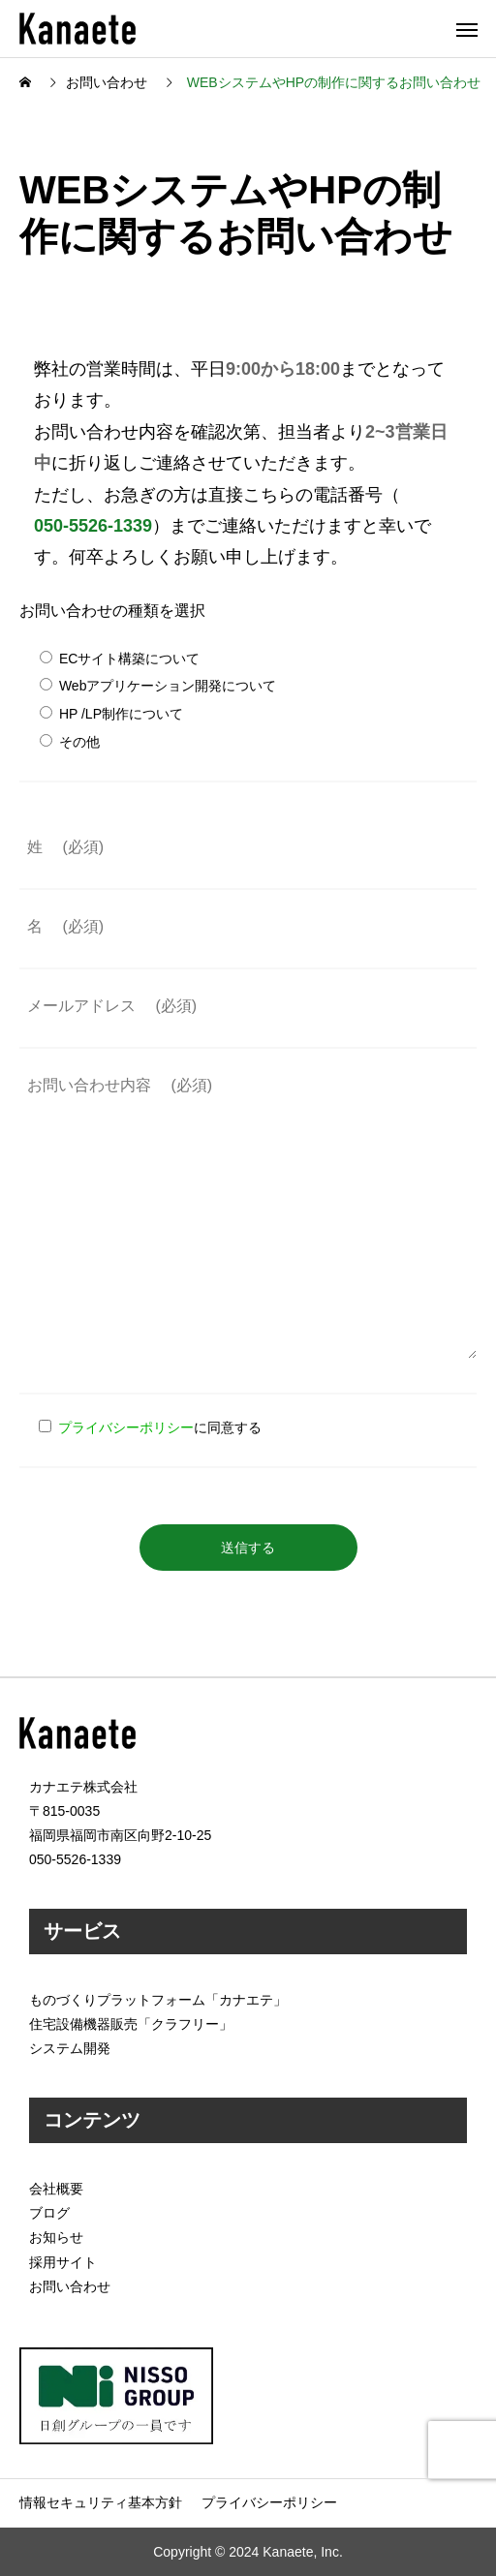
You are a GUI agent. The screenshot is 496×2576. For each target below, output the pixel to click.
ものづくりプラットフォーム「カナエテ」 (158, 2000)
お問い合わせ (69, 2286)
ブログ (49, 2213)
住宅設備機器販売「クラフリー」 (130, 2024)
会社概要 (56, 2188)
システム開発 (69, 2048)
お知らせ (56, 2237)
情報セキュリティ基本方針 (100, 2502)
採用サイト (63, 2262)
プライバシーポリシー (126, 1427)
